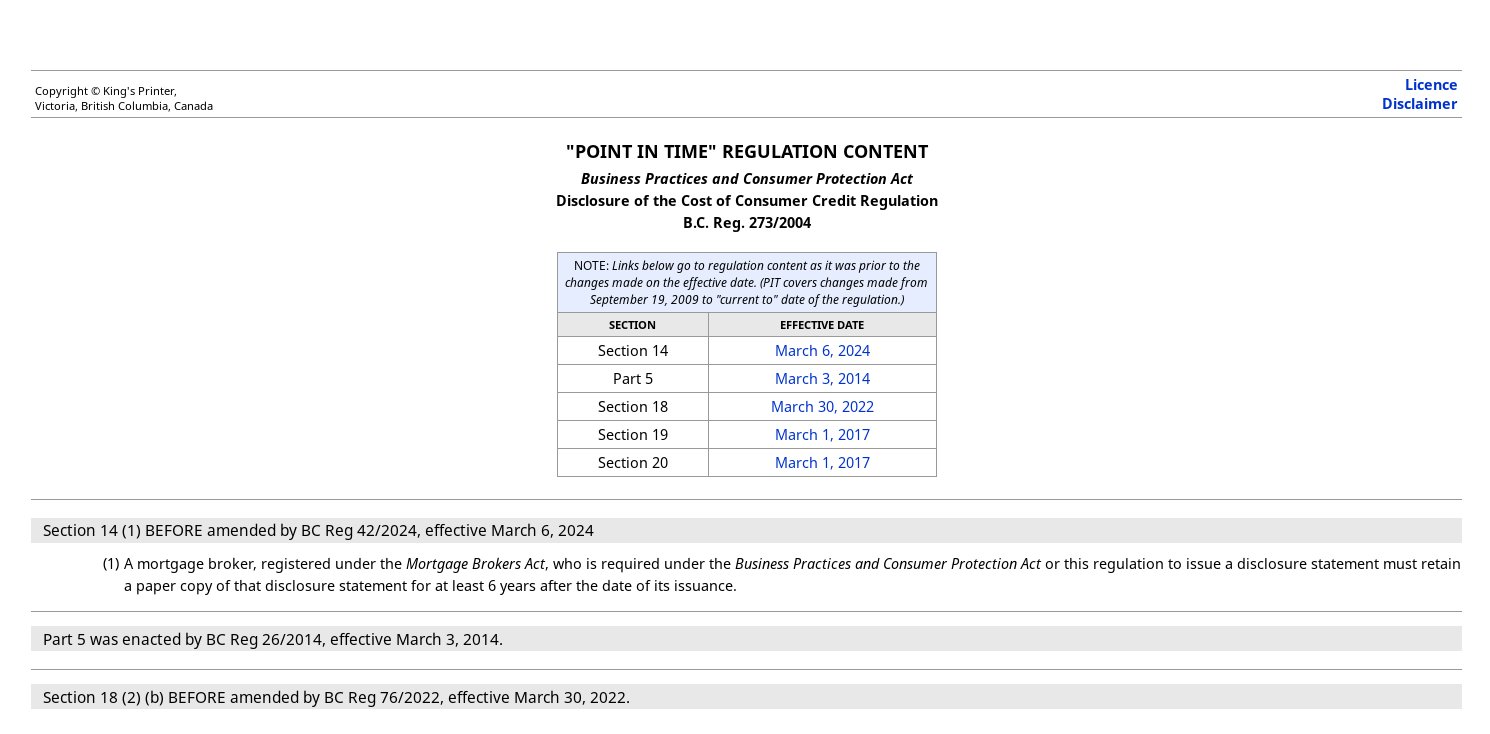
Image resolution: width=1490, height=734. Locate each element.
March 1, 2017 (822, 434)
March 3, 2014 (822, 378)
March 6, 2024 (822, 350)
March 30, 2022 (822, 406)
